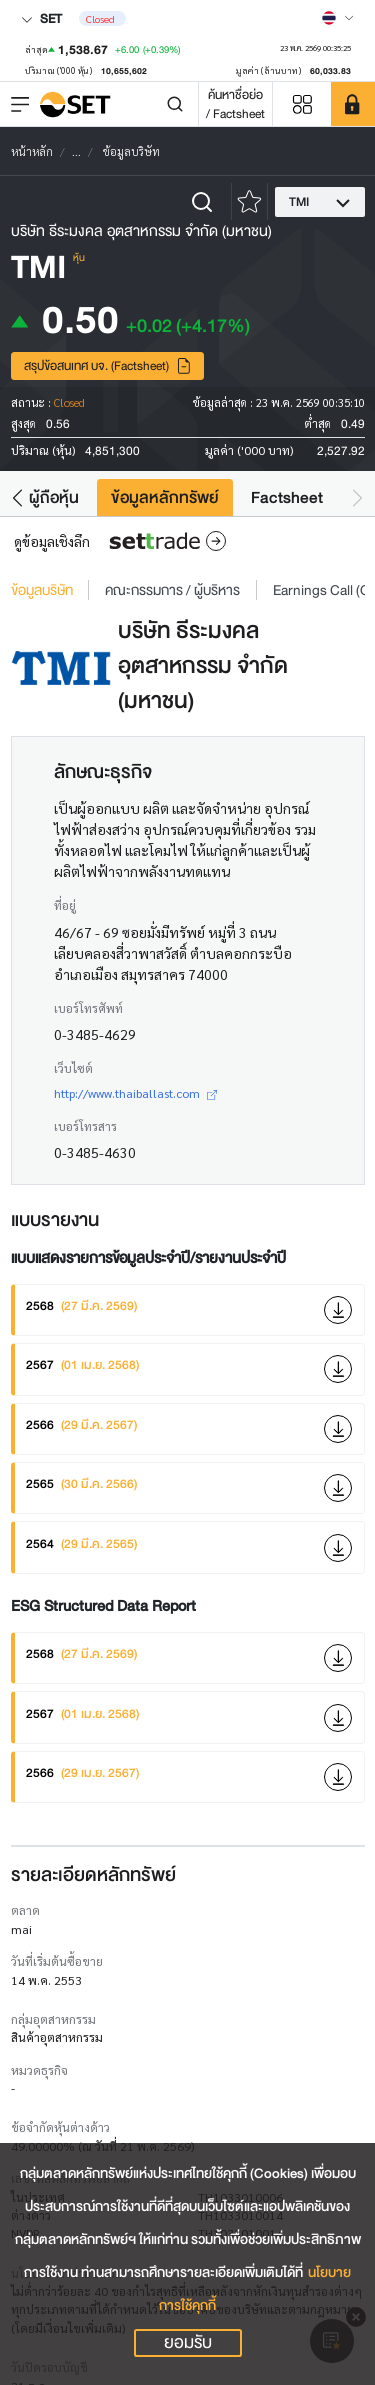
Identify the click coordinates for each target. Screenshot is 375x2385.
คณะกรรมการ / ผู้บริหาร (172, 590)
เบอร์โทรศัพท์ (88, 1008)
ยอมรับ (188, 2343)
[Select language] (338, 18)
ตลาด (25, 1910)
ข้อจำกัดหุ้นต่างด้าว (60, 2127)
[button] (17, 497)
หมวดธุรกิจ (39, 2070)
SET (41, 18)
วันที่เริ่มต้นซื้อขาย (57, 1961)
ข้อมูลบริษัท (42, 590)
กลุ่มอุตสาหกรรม (53, 2019)
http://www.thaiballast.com (135, 1093)
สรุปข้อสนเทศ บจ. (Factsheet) (108, 365)
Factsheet (287, 497)
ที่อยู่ (65, 905)
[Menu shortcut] (302, 104)
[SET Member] (353, 104)
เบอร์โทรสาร (85, 1126)
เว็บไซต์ (73, 1068)
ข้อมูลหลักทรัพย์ (165, 497)
